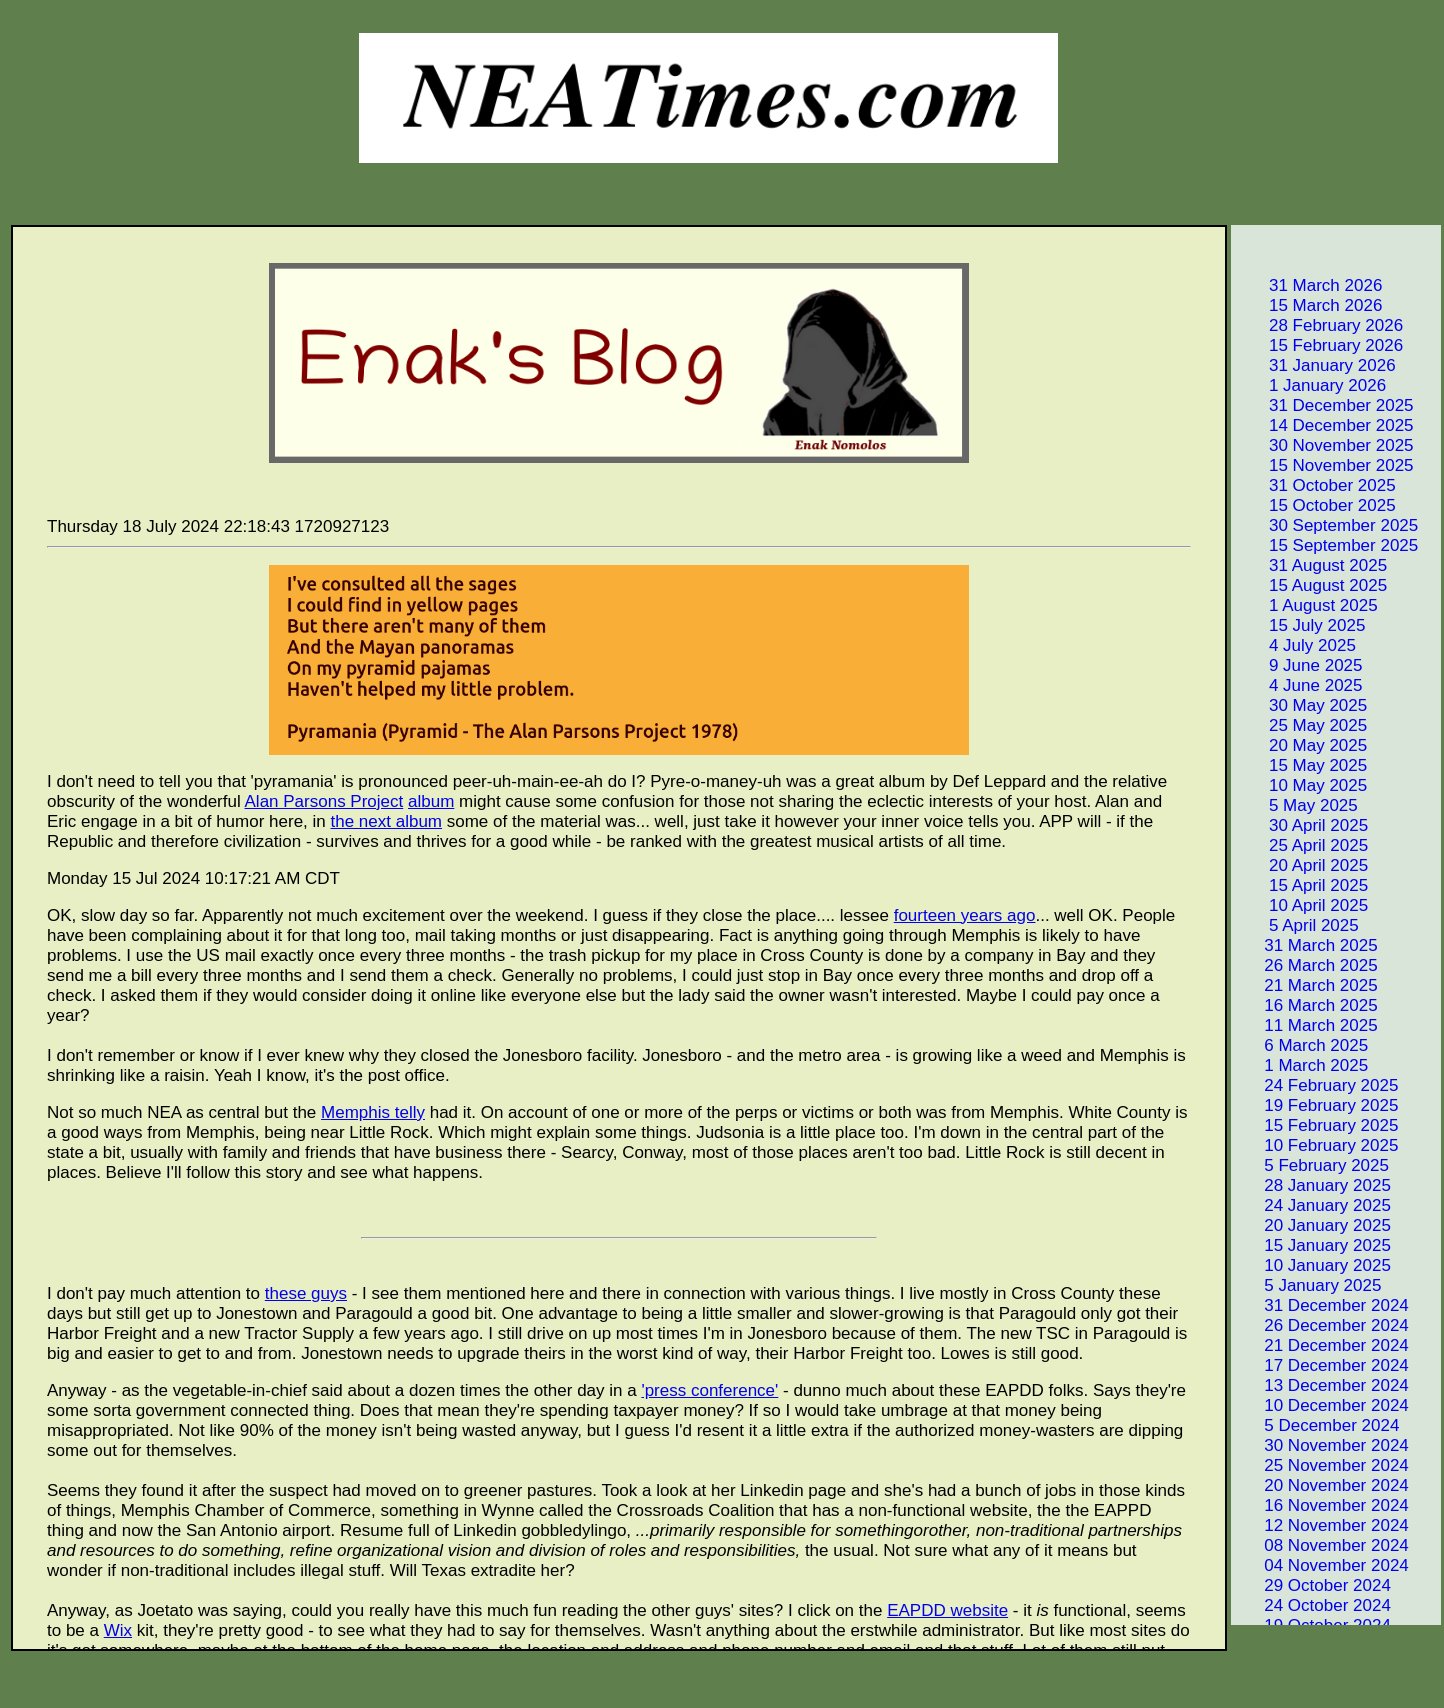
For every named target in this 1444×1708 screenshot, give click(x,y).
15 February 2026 (1318, 345)
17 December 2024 (1321, 1365)
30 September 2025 (1326, 525)
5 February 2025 (1311, 1165)
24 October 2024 (1312, 1605)
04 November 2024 (1321, 1565)
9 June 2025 (1298, 665)
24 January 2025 (1312, 1205)
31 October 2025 (1315, 485)
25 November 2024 (1321, 1465)
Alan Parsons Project (324, 801)
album (431, 801)
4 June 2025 (1298, 685)
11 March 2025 (1306, 1025)
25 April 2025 (1301, 845)
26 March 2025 (1306, 965)
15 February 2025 (1316, 1125)
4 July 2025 (1295, 645)
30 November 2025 (1324, 445)
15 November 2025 (1324, 465)
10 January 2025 (1312, 1265)
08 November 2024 (1321, 1545)
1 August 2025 (1306, 605)
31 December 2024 (1321, 1305)
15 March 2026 (1308, 305)
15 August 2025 (1310, 585)
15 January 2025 (1312, 1245)
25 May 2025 (1300, 725)
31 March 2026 (1308, 285)
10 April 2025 (1301, 905)
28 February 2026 (1318, 325)
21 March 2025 (1306, 985)
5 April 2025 (1296, 925)
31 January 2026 (1315, 365)
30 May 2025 (1300, 705)
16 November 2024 (1321, 1505)
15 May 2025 (1300, 765)
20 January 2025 (1312, 1225)
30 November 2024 (1321, 1445)
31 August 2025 (1310, 565)
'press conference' (709, 1390)
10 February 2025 (1316, 1145)
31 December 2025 (1324, 405)
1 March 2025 (1301, 1065)
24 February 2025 (1316, 1085)
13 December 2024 (1321, 1385)
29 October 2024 (1312, 1585)
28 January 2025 (1312, 1185)
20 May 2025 (1300, 745)
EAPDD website (947, 1610)
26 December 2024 (1321, 1325)
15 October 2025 (1315, 505)
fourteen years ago (965, 915)
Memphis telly (373, 1112)
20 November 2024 (1321, 1485)
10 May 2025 (1300, 785)
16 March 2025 (1306, 1005)
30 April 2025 (1301, 825)
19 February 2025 (1316, 1105)
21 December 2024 (1321, 1345)
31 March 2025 (1306, 945)
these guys (306, 1293)
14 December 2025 (1324, 425)
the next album (387, 821)
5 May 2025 (1296, 805)
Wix (118, 1630)
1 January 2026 (1310, 385)
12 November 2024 (1321, 1525)
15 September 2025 (1326, 545)
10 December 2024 (1321, 1405)
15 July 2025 (1299, 625)
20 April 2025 (1301, 865)
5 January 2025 (1307, 1285)
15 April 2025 (1301, 885)
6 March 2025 (1301, 1045)
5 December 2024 (1316, 1425)
